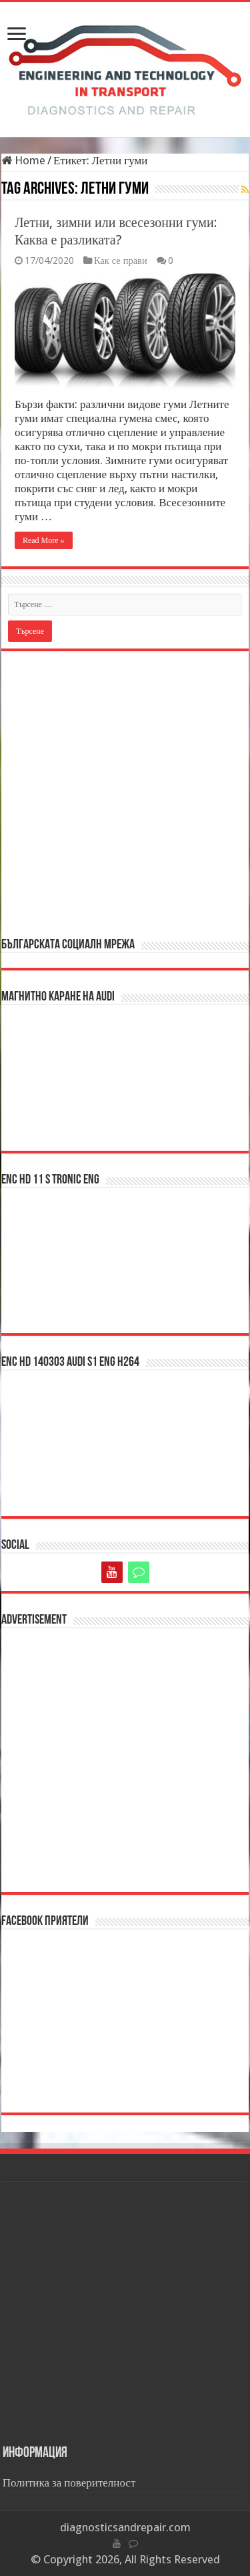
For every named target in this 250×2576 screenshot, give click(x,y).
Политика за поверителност (69, 2482)
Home (23, 160)
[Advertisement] (125, 793)
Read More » (44, 540)
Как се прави (120, 260)
